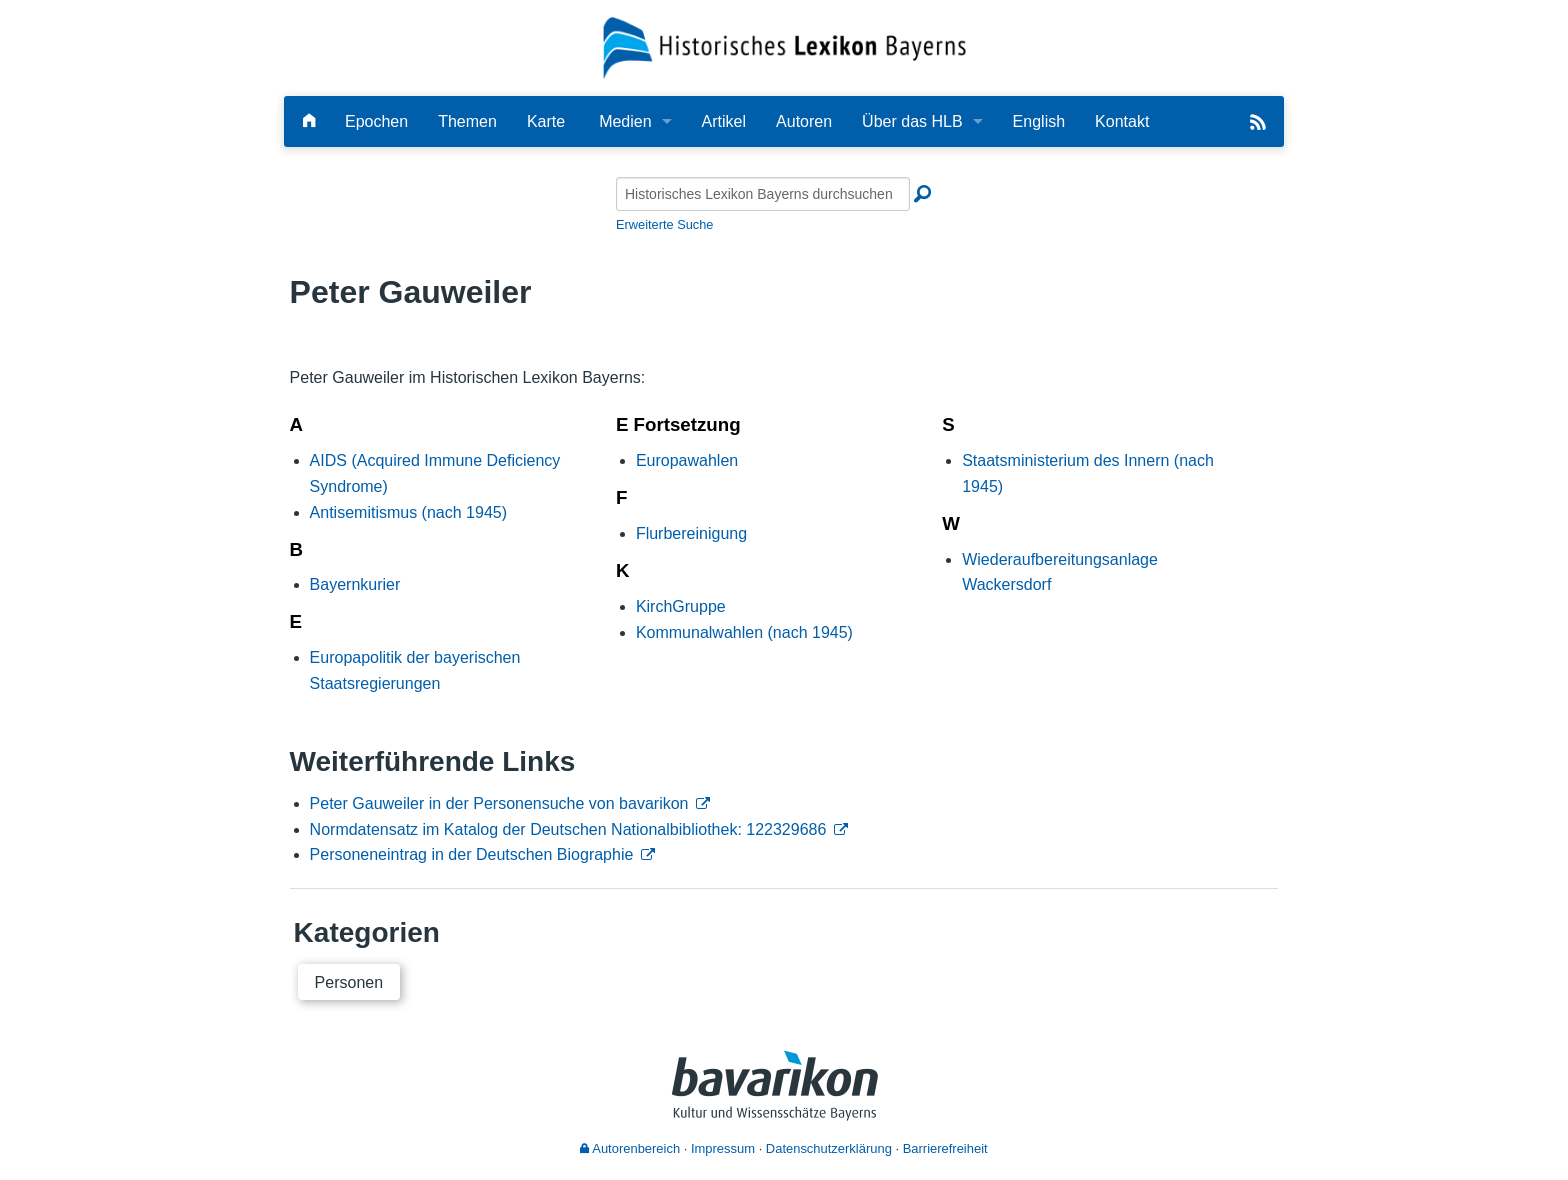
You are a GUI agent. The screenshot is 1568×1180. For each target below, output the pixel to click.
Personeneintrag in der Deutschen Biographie (472, 854)
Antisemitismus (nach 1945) (408, 512)
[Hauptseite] (309, 121)
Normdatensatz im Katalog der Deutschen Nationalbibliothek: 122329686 (568, 829)
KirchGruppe (681, 606)
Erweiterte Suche (664, 224)
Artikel (724, 121)
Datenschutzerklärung (829, 1148)
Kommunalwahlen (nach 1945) (744, 632)
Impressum (723, 1148)
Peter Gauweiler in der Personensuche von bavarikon (499, 803)
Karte (546, 121)
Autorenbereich (630, 1148)
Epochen (376, 121)
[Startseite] (784, 46)
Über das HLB (912, 121)
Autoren (804, 121)
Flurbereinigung (691, 533)
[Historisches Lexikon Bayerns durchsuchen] (763, 194)
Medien (625, 121)
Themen (467, 121)
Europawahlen (687, 460)
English (1039, 121)
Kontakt (1122, 121)
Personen (349, 982)
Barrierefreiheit (945, 1148)
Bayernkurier (355, 584)
